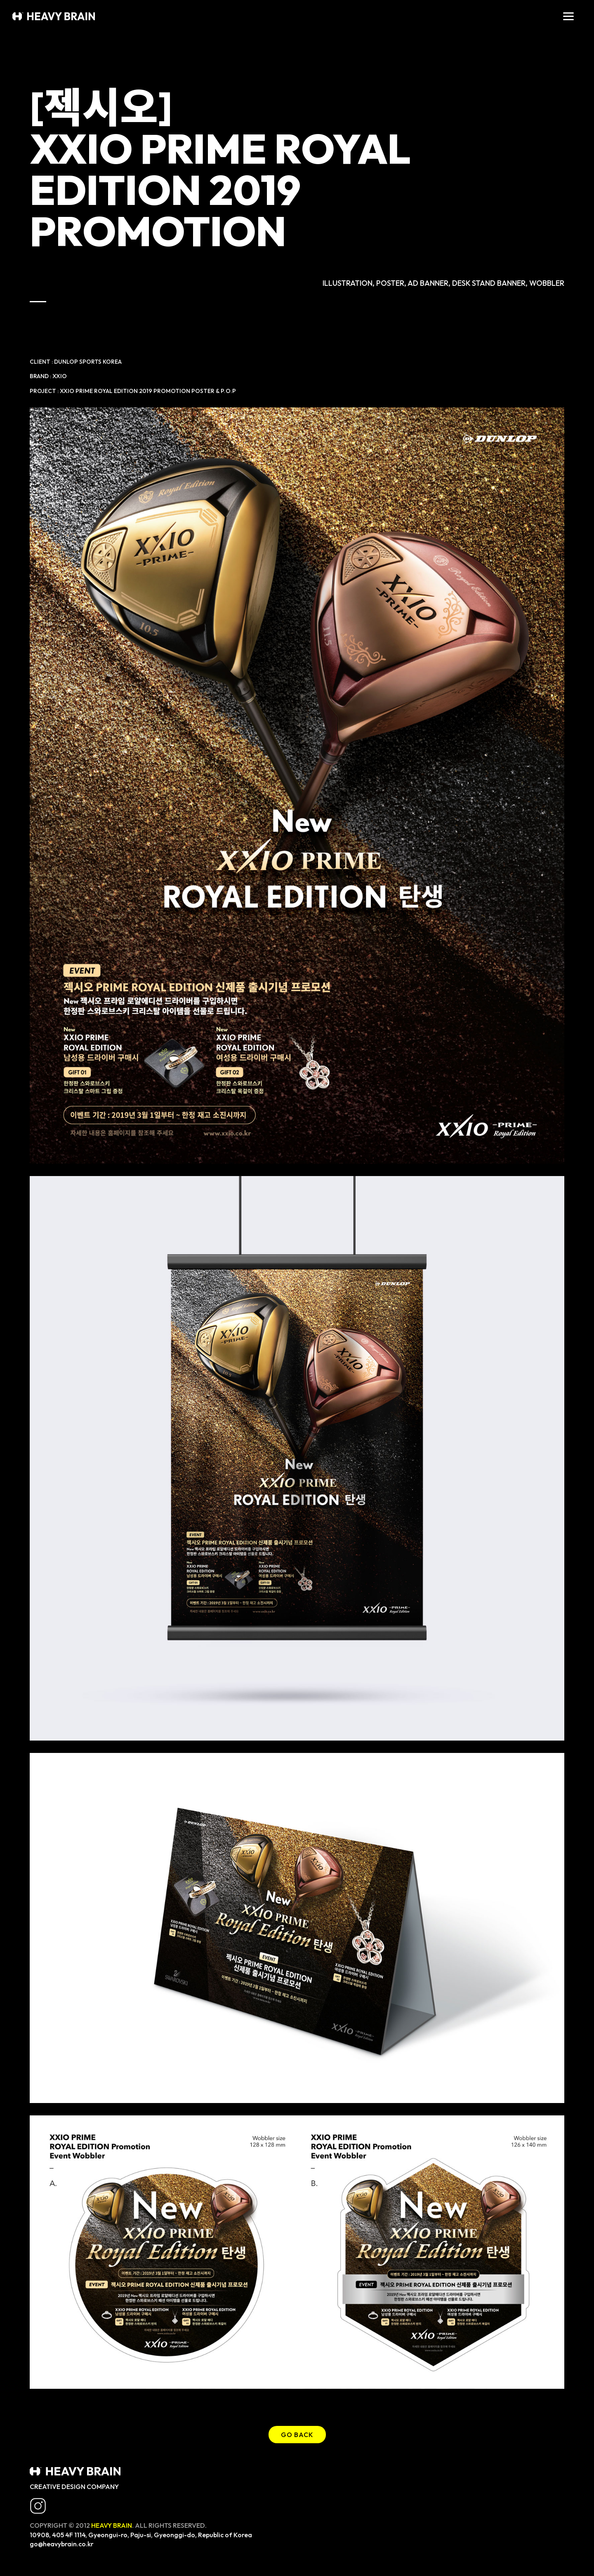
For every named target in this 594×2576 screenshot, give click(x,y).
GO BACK (297, 2434)
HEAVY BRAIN (111, 2525)
